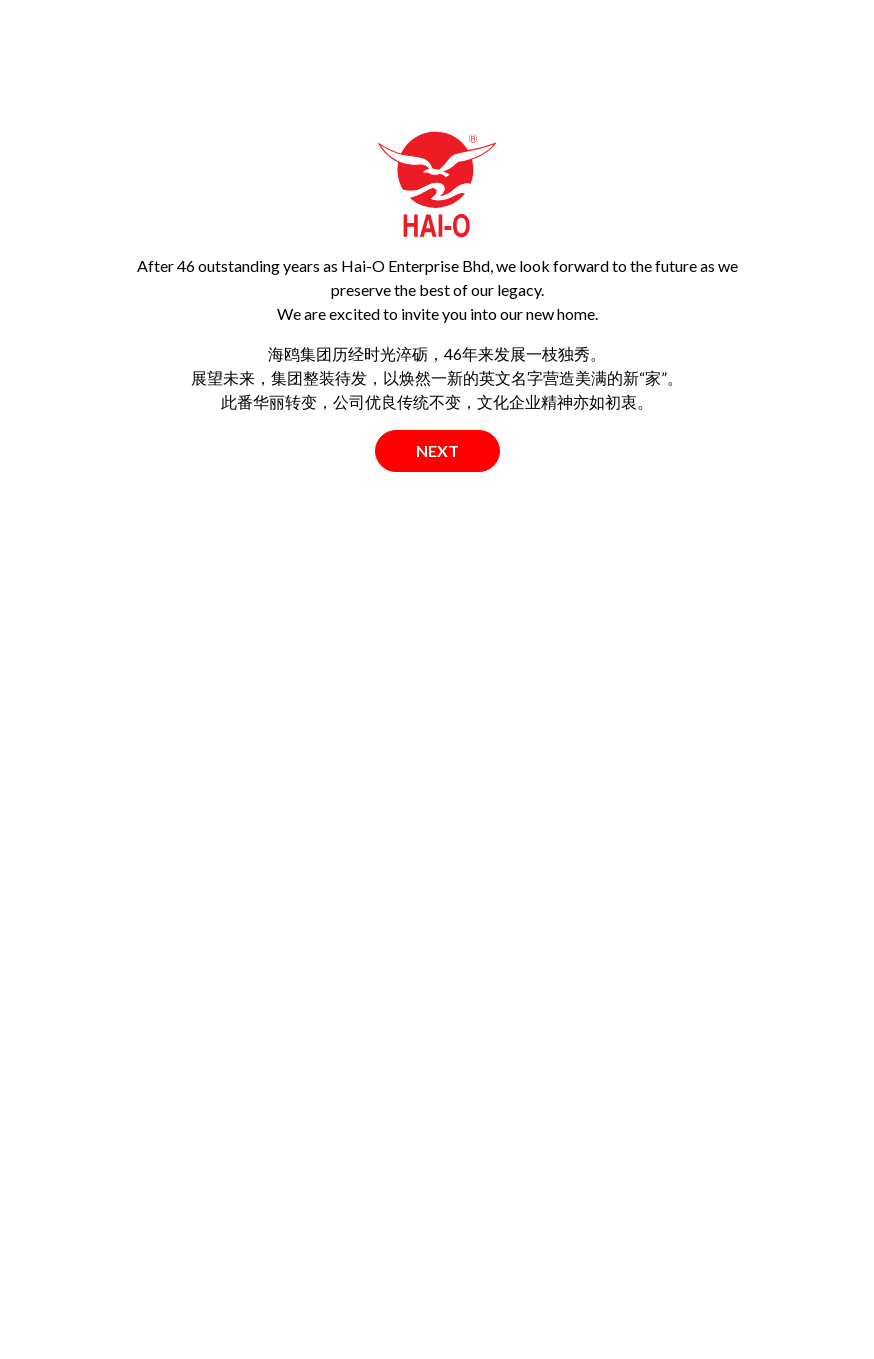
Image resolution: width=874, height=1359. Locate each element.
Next (437, 450)
